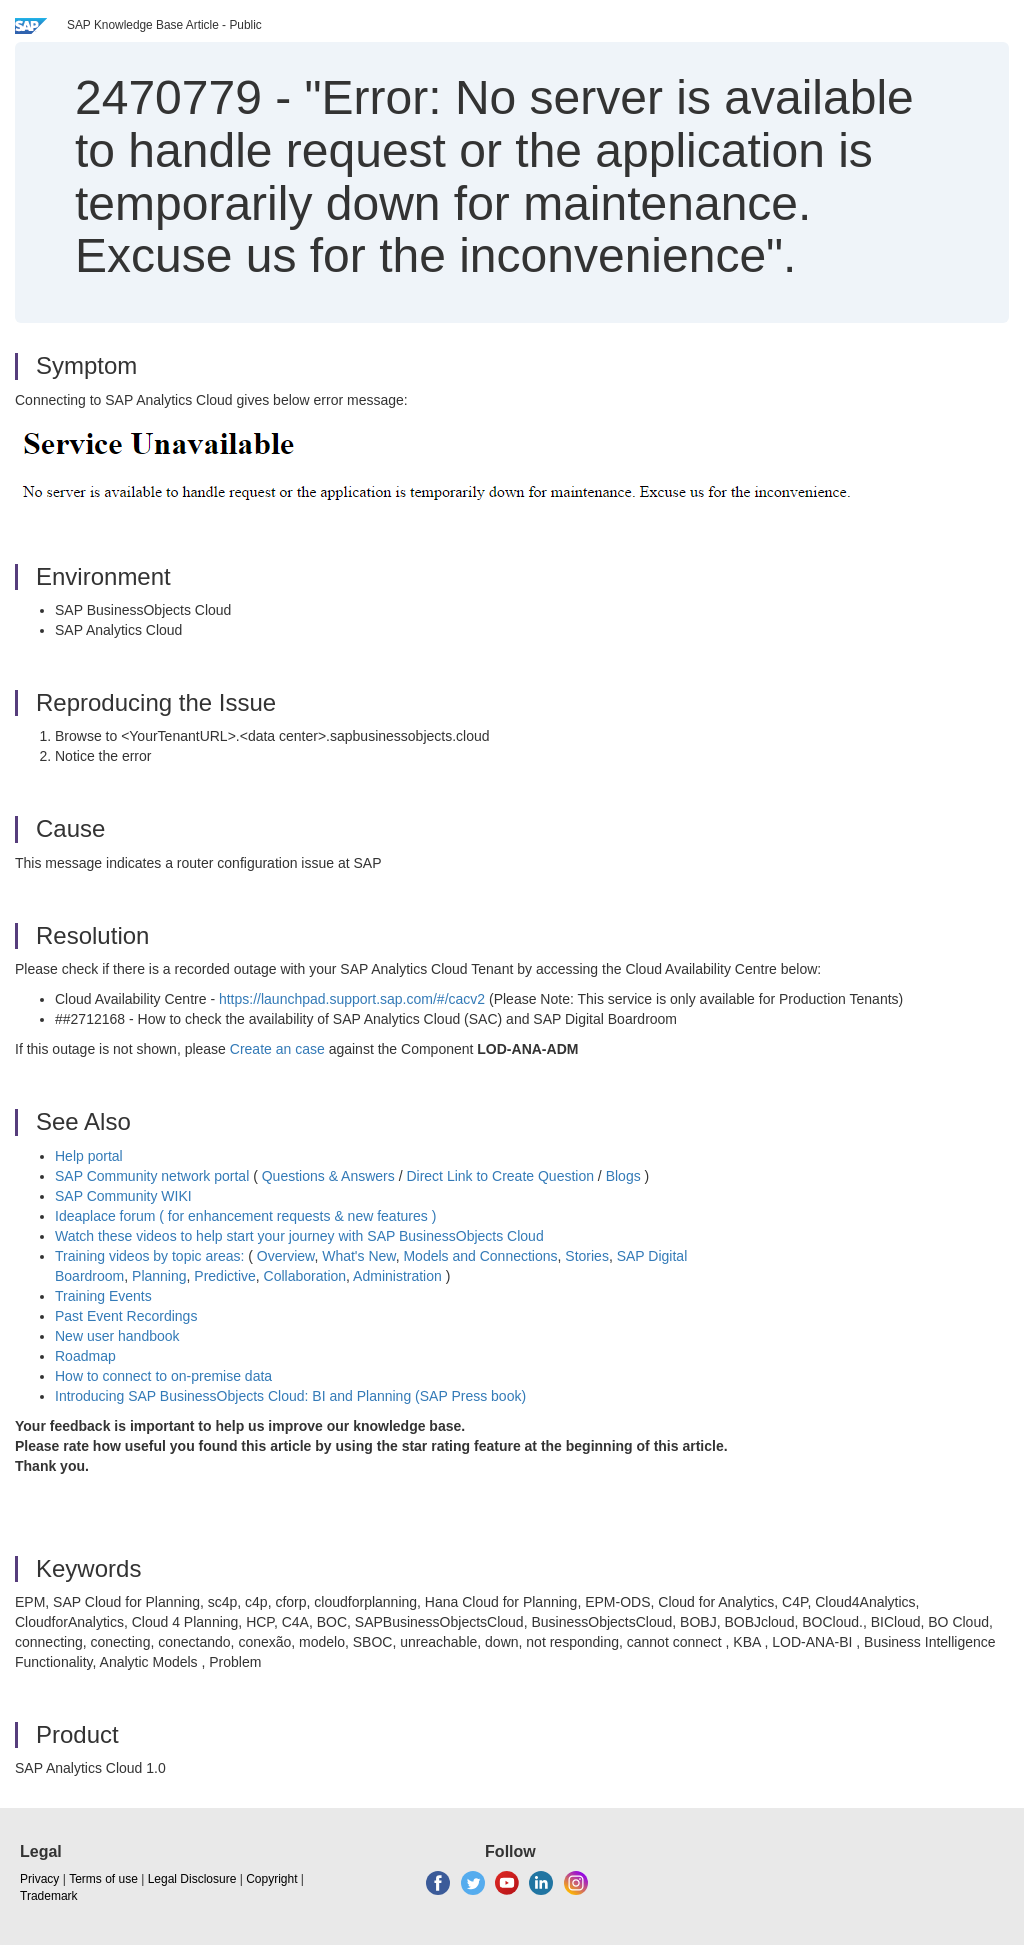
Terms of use (103, 1879)
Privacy (39, 1879)
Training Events (103, 1296)
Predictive (224, 1276)
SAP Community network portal (152, 1176)
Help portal (89, 1156)
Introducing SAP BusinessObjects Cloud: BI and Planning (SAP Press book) (290, 1396)
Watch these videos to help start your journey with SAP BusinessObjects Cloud (299, 1236)
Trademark (49, 1896)
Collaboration (305, 1276)
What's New (358, 1256)
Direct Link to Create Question (500, 1176)
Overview (286, 1256)
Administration (397, 1276)
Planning (159, 1276)
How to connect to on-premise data (163, 1376)
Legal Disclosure (192, 1879)
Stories (587, 1256)
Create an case (277, 1049)
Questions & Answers (328, 1176)
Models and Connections (480, 1256)
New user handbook (117, 1336)
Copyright (271, 1879)
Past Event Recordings (126, 1316)
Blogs (623, 1176)
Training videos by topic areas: (149, 1256)
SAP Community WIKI (123, 1196)
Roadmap (85, 1356)
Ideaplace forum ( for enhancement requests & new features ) (245, 1216)
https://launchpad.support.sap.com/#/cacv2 (352, 999)
